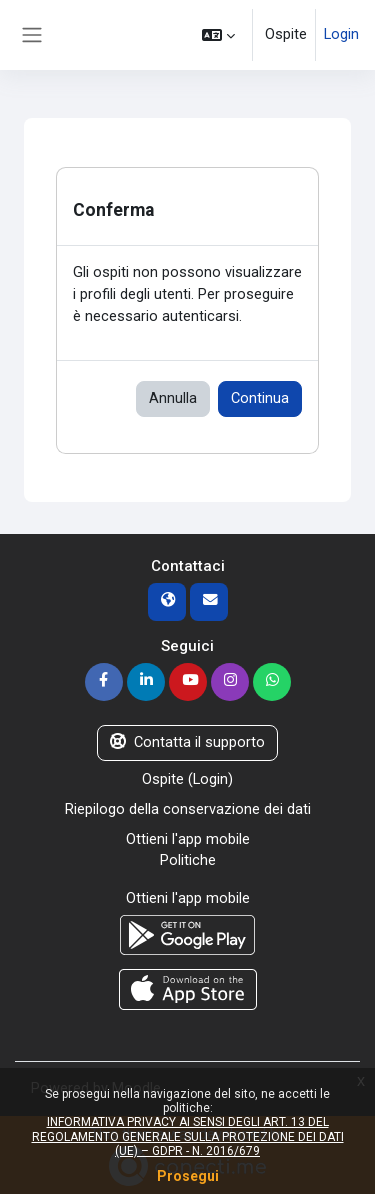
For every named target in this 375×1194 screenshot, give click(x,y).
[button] (218, 35)
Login (341, 34)
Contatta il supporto (187, 742)
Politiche (188, 860)
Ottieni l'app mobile (188, 839)
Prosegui (188, 1176)
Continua (260, 398)
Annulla (173, 398)
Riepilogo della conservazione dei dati (188, 809)
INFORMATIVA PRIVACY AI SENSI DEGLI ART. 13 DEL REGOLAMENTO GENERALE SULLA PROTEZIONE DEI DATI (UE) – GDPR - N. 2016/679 (188, 1136)
